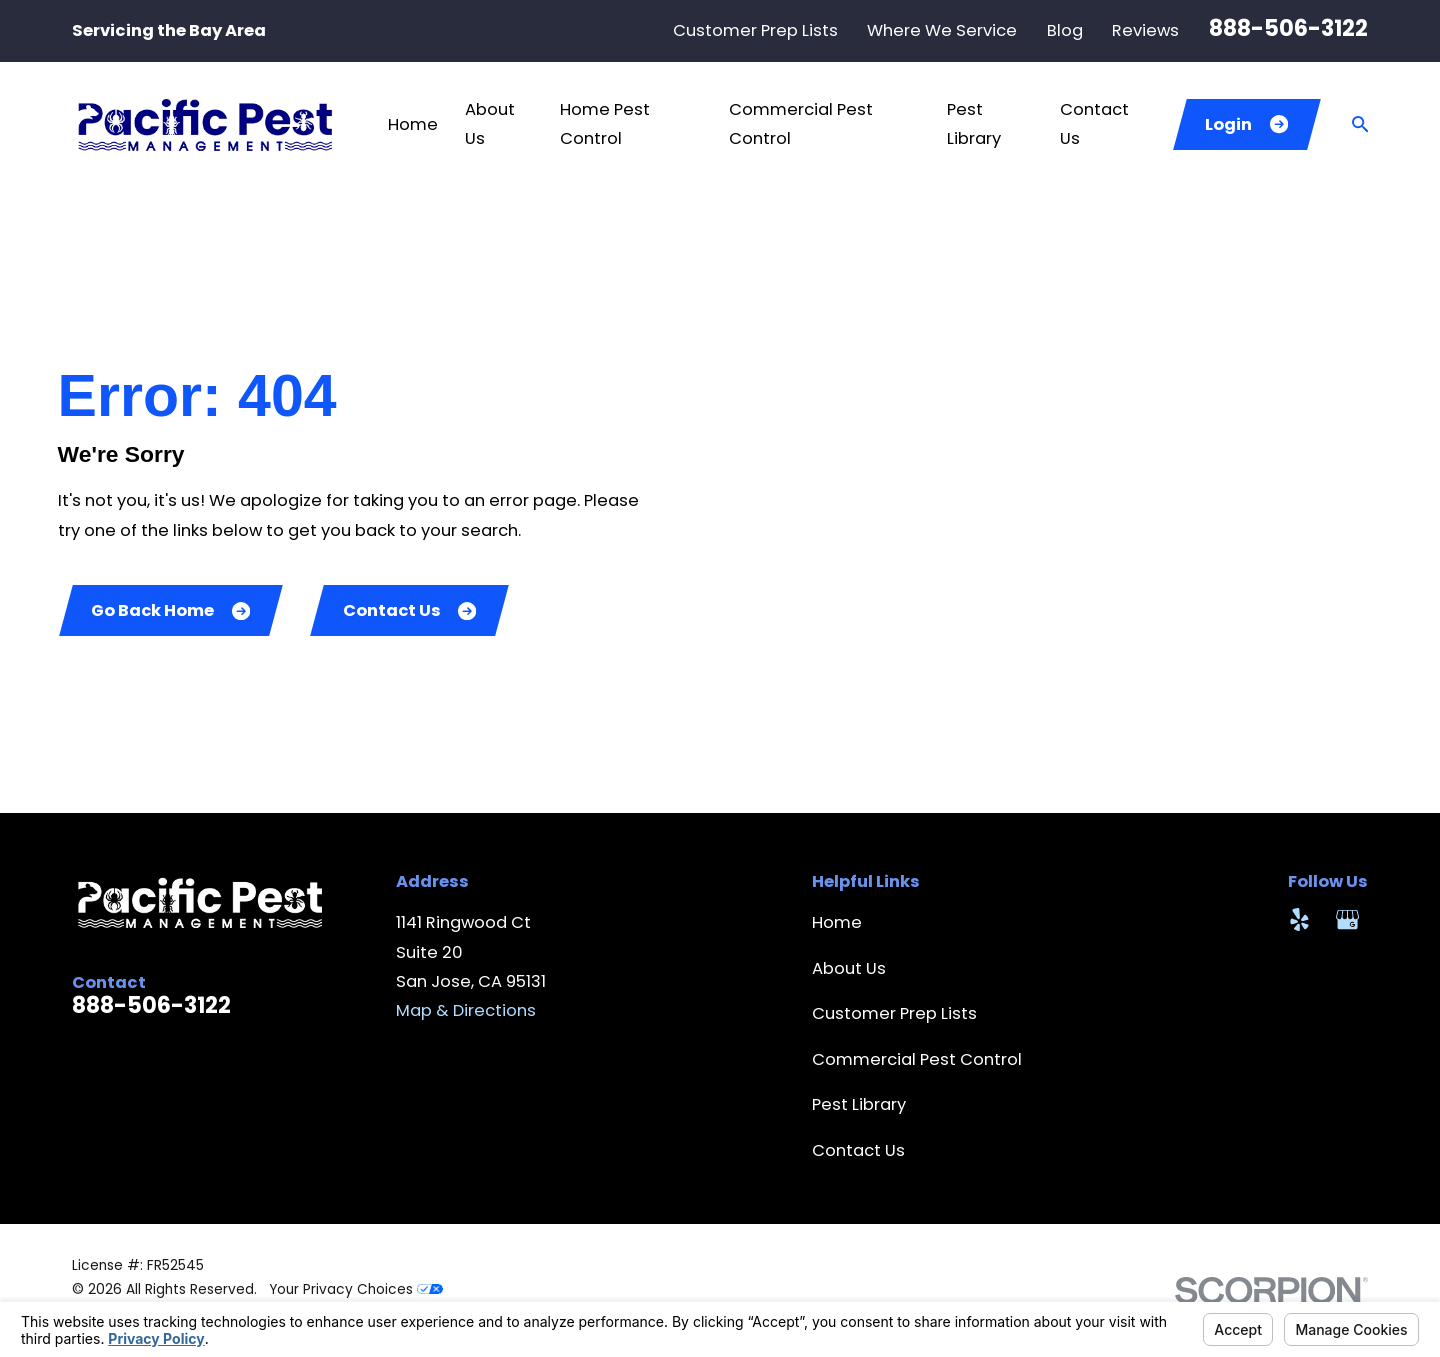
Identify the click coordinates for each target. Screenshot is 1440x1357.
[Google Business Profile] (1347, 919)
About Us (849, 968)
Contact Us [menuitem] (1094, 124)
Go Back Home (170, 610)
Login (1246, 124)
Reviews (1145, 30)
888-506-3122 (1288, 28)
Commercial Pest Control (917, 1059)
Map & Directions (466, 1010)
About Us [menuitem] (490, 124)
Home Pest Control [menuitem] (605, 124)
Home (837, 922)
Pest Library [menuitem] (974, 124)
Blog (1065, 30)
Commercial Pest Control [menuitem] (801, 124)
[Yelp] (1299, 919)
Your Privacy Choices (356, 1289)
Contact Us (410, 610)
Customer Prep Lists (755, 30)
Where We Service (942, 30)
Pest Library (859, 1104)
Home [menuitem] (413, 124)
